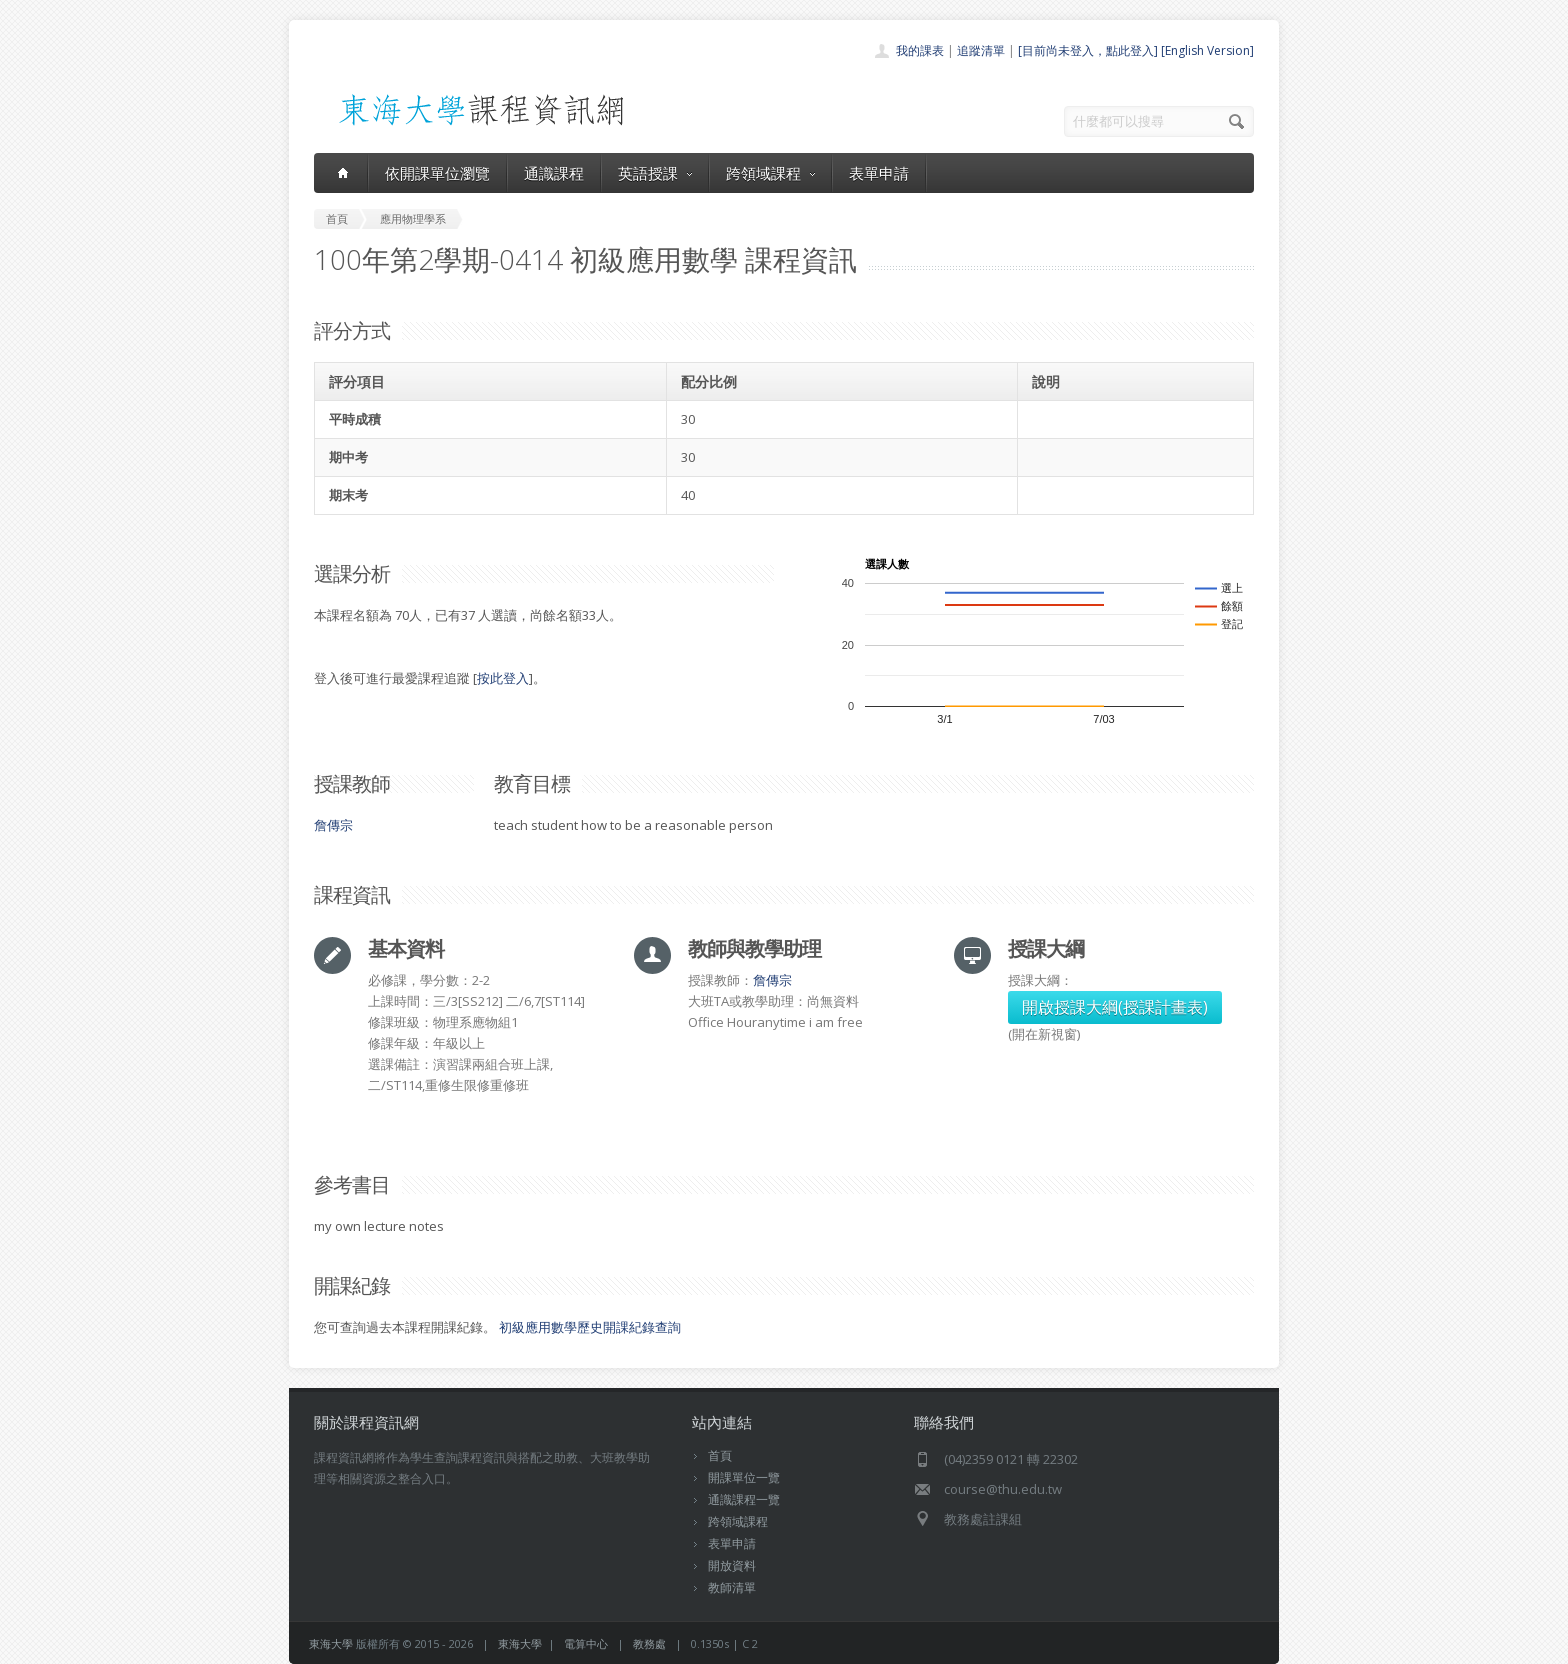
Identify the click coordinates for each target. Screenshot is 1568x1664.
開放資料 (732, 1565)
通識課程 (554, 173)
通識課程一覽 (744, 1499)
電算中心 (586, 1643)
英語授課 (655, 173)
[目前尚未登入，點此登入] (1088, 50)
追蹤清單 (981, 50)
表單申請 (879, 173)
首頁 (720, 1455)
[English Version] (1207, 50)
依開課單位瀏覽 (437, 173)
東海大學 (331, 1643)
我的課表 (920, 50)
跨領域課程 (770, 173)
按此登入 (503, 678)
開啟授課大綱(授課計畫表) (1115, 1007)
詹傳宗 (333, 825)
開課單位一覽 (744, 1477)
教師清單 (732, 1587)
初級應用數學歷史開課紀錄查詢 (590, 1327)
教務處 (649, 1643)
